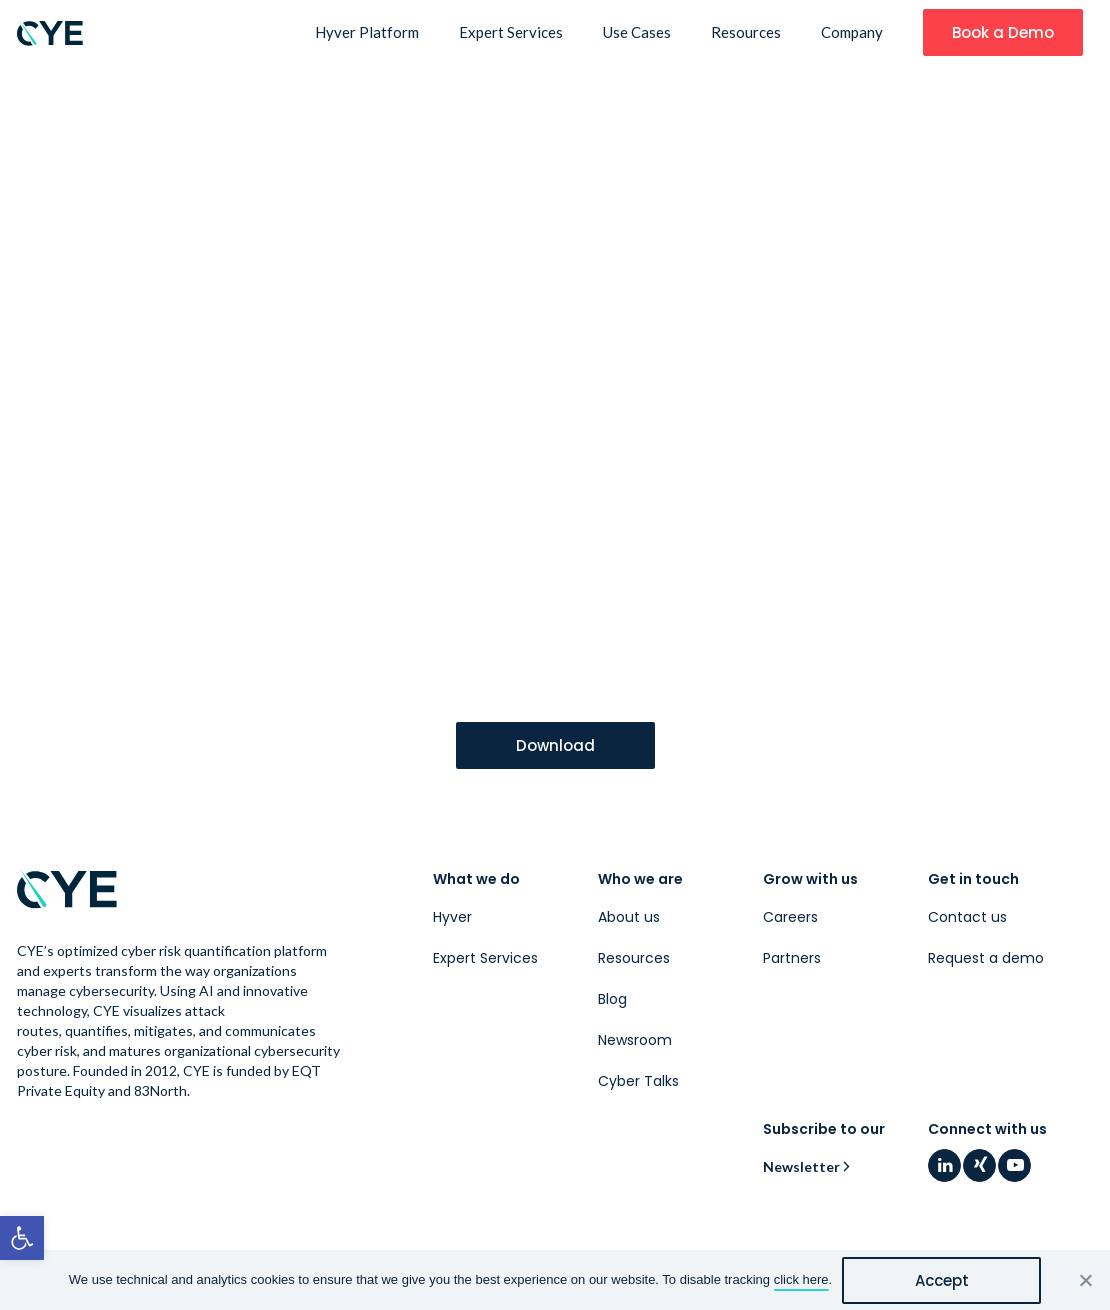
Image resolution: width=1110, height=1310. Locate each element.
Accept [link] (942, 1280)
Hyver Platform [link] (367, 32)
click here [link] (801, 1279)
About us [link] (629, 917)
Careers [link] (790, 917)
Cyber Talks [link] (638, 1081)
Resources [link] (746, 32)
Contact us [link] (967, 917)
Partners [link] (792, 958)
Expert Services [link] (511, 32)
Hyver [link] (452, 917)
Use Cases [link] (637, 32)
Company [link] (852, 32)
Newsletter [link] (801, 1166)
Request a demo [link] (986, 958)
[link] (22, 1238)
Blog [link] (612, 999)
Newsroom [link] (635, 1040)
